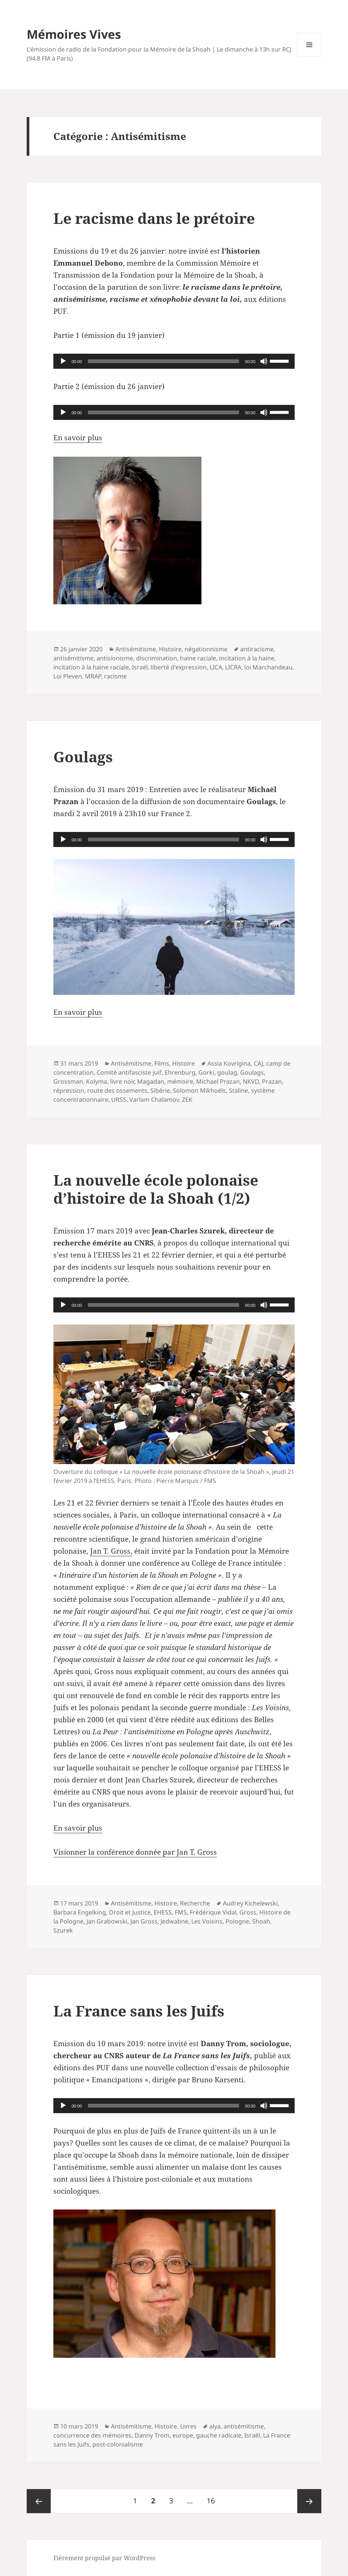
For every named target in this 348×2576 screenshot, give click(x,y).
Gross (247, 1912)
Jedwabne (174, 1921)
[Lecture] (63, 361)
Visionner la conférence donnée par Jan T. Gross (135, 1852)
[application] (173, 361)
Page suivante (309, 2501)
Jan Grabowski (106, 1921)
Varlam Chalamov (154, 1099)
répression (68, 1090)
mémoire (180, 1081)
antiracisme (257, 649)
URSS (118, 1099)
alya (215, 2426)
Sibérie (160, 1090)
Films (161, 1063)
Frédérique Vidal (213, 1912)
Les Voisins (206, 1921)
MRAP (93, 676)
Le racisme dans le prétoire (154, 218)
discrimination (156, 658)
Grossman (68, 1081)
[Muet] (264, 361)
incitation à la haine (246, 658)
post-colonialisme (117, 2444)
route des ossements (117, 1090)
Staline (238, 1090)
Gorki (206, 1072)
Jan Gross (143, 1921)
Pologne (237, 1921)
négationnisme (206, 649)
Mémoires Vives (74, 34)
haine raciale (198, 658)
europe (182, 2435)
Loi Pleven (67, 676)
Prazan (272, 1081)
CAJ (258, 1063)
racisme (115, 676)
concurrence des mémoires (92, 2435)
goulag (227, 1072)
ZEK (187, 1099)
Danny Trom (152, 2435)
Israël (140, 667)
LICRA (233, 667)
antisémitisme (73, 658)
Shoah (261, 1921)
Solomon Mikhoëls (199, 1090)
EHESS (163, 1912)
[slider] (163, 361)
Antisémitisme (135, 649)
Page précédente (39, 2501)
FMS (181, 1912)
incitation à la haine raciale (91, 667)
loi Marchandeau (268, 667)
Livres (188, 2426)
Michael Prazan (218, 1081)
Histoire (170, 649)
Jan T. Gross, (111, 1551)
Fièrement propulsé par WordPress (104, 2558)
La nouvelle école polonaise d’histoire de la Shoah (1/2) (155, 1189)
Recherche (195, 1903)
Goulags (83, 756)
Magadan (150, 1081)
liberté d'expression (179, 667)
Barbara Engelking (79, 1912)
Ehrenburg (180, 1072)
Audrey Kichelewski (250, 1903)
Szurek (63, 1930)
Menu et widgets (309, 56)
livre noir (122, 1081)
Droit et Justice (130, 1912)
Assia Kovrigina (229, 1063)
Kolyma (96, 1081)
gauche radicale (218, 2435)
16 (213, 2497)
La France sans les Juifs (138, 2011)
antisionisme (115, 658)
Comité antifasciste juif (129, 1072)
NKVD (251, 1081)
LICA (216, 667)
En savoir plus (77, 438)
